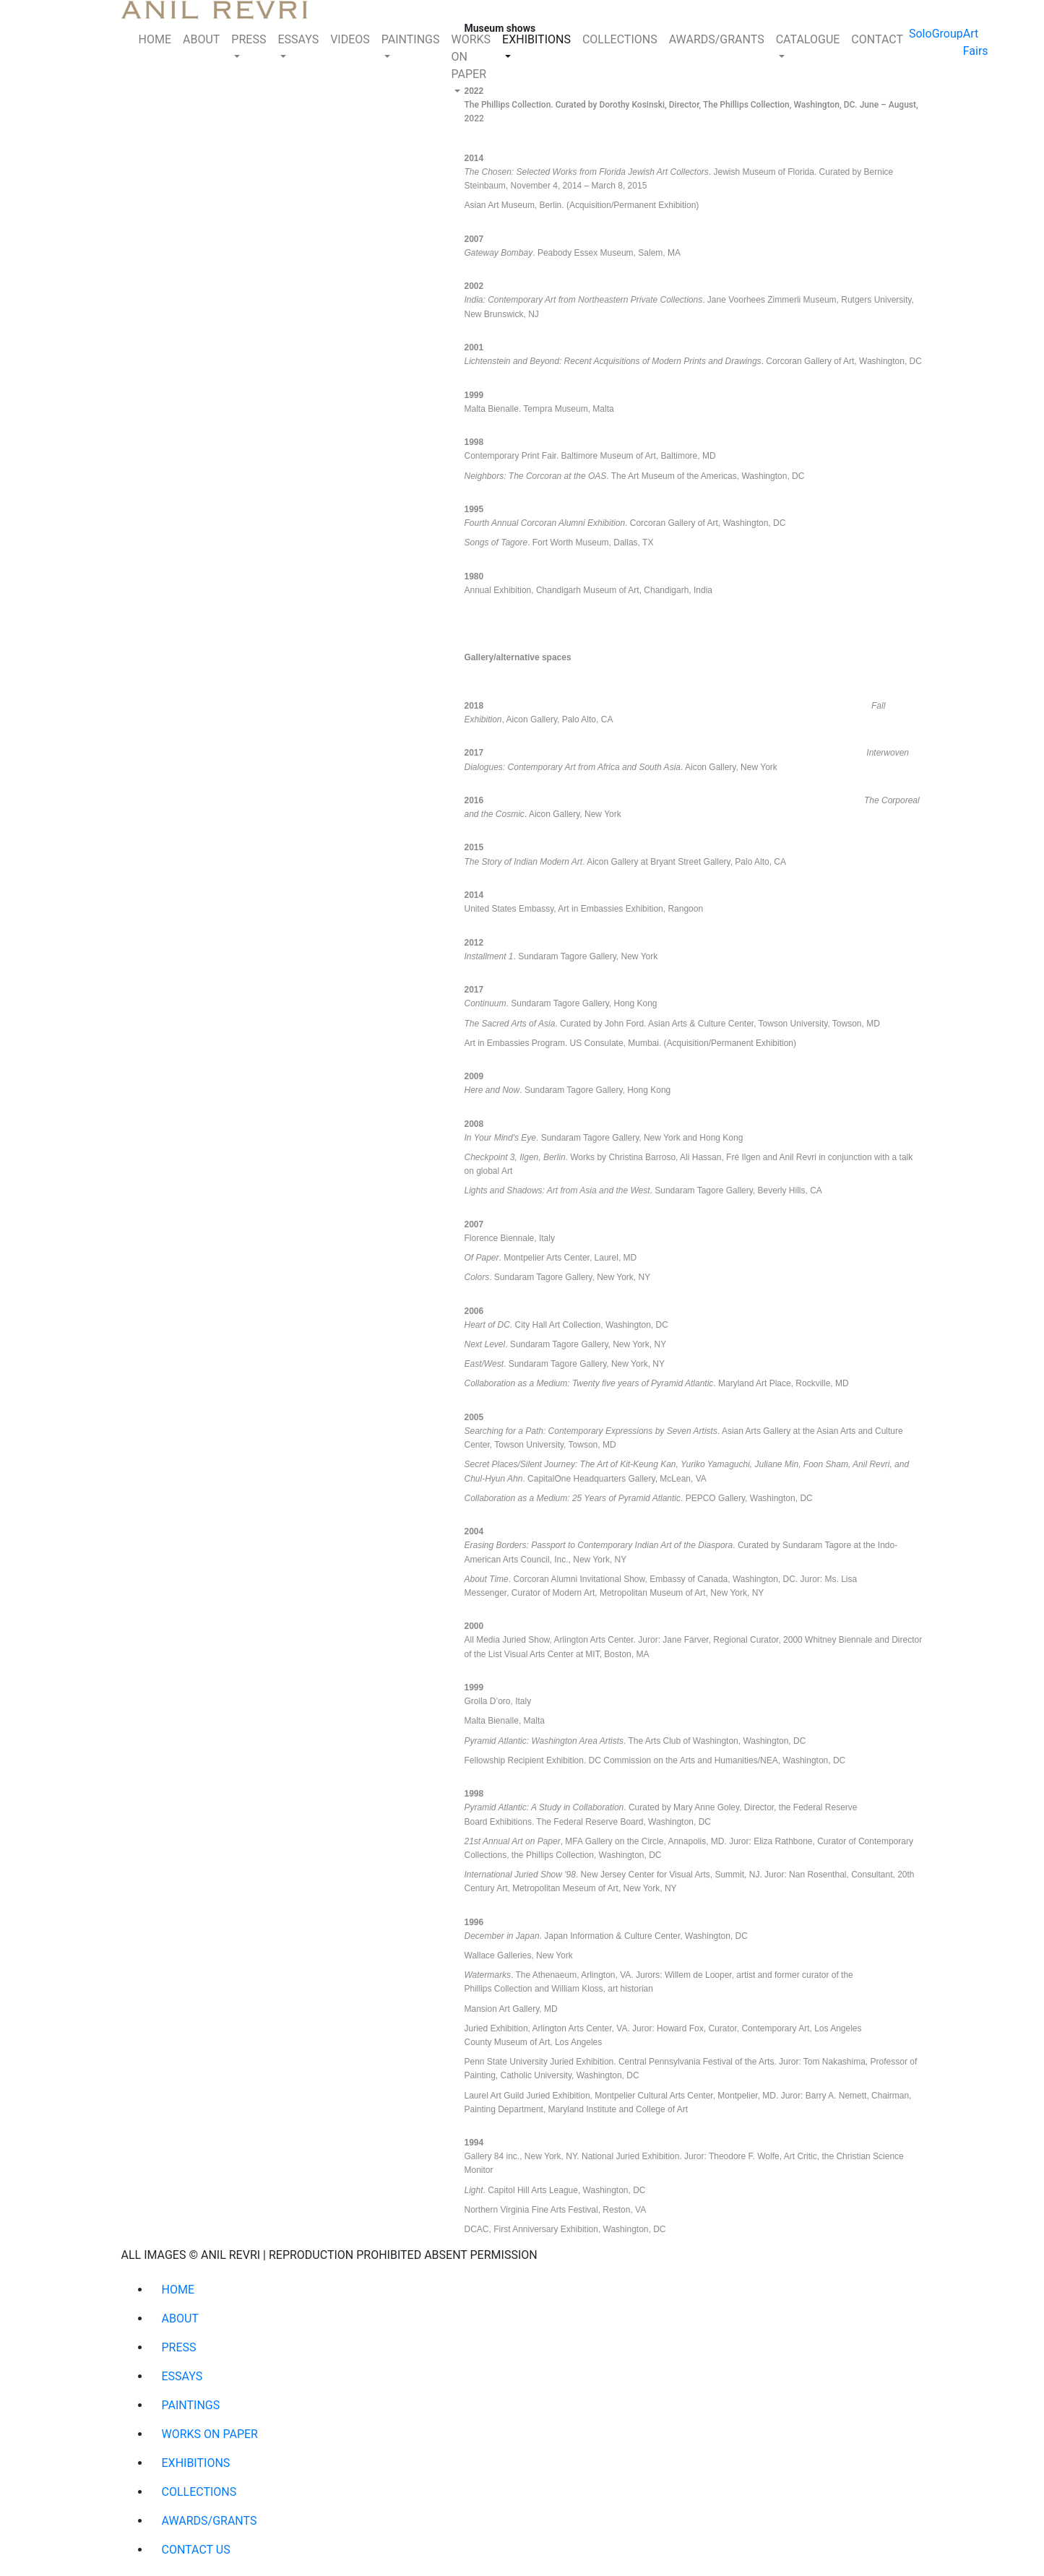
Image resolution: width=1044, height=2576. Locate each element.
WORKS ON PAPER (210, 2434)
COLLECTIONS (199, 2492)
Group (947, 33)
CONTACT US (196, 2549)
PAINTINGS (410, 39)
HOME (158, 38)
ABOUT (201, 39)
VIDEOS (350, 39)
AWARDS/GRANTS (209, 2521)
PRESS (248, 39)
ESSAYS (298, 39)
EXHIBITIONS (196, 2463)
